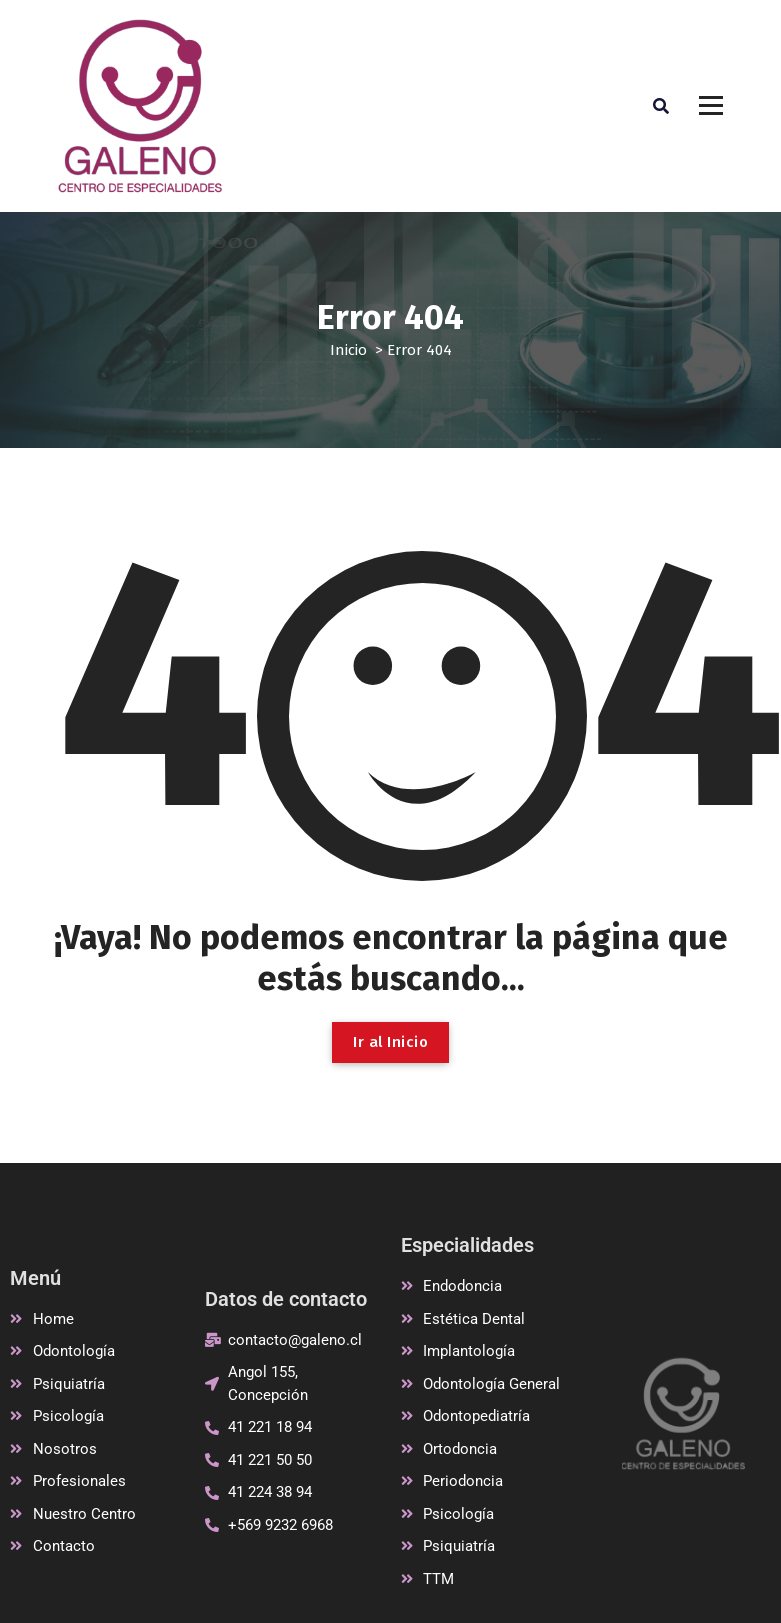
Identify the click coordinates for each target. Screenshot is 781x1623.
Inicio (348, 350)
